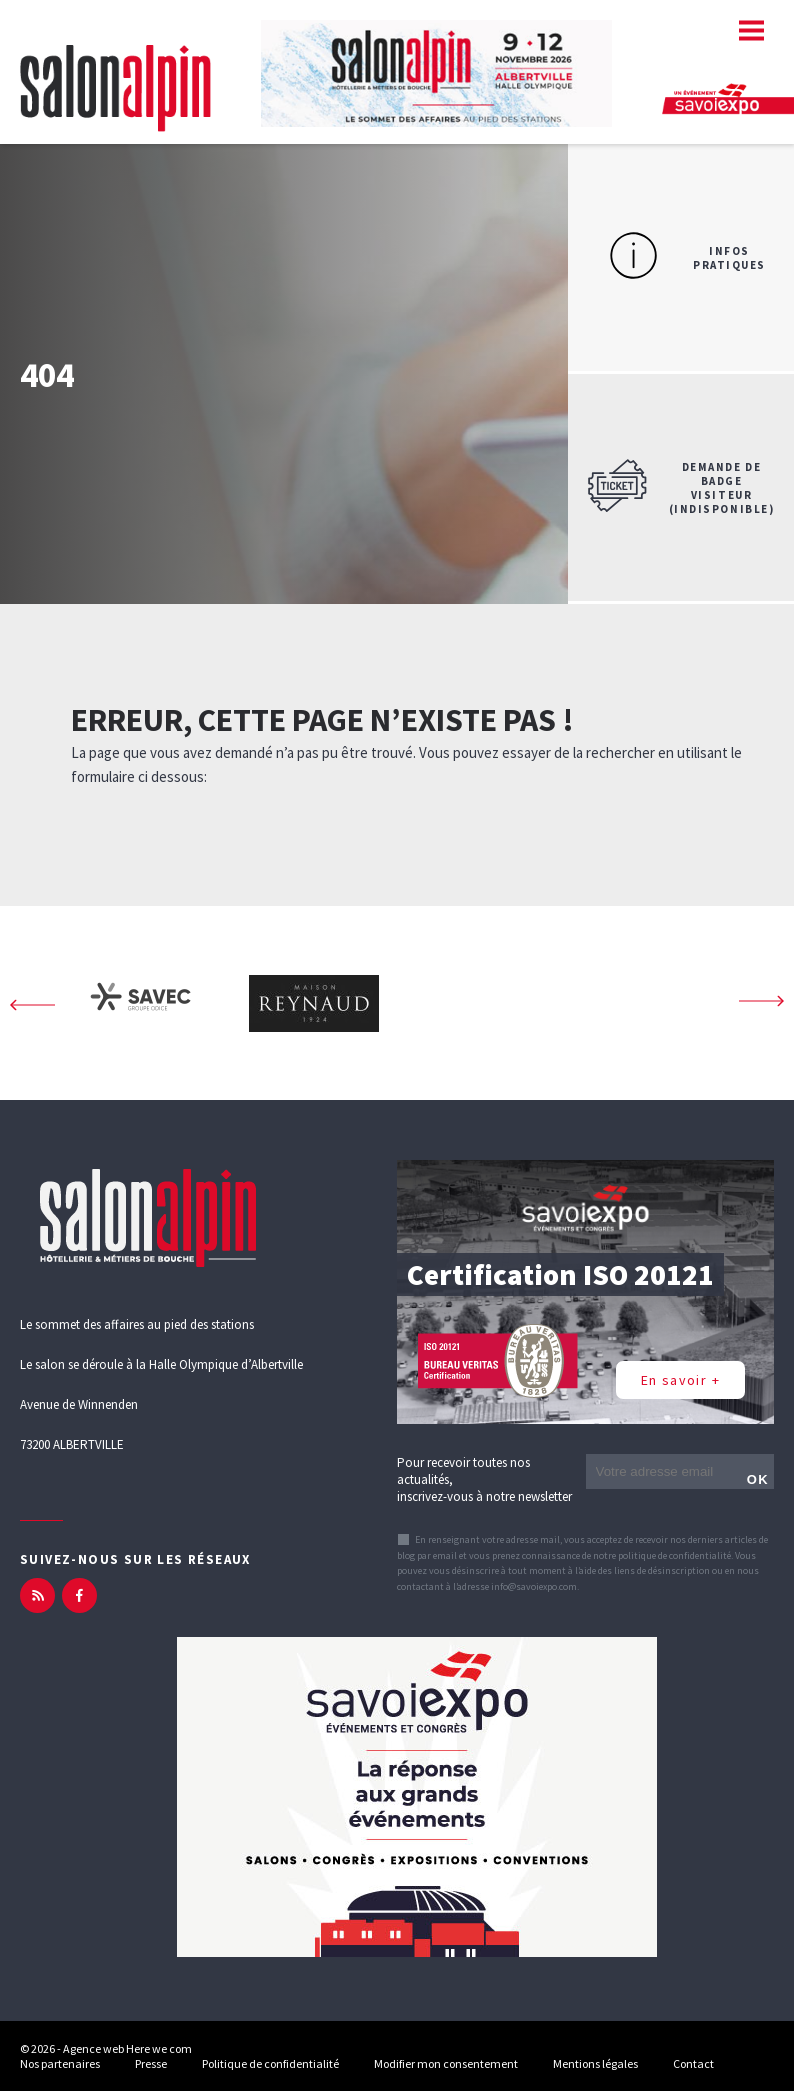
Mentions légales (595, 2063)
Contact (693, 2063)
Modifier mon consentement (446, 2063)
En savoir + (680, 1380)
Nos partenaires (60, 2063)
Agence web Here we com (127, 2048)
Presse (151, 2063)
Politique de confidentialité (270, 2063)
